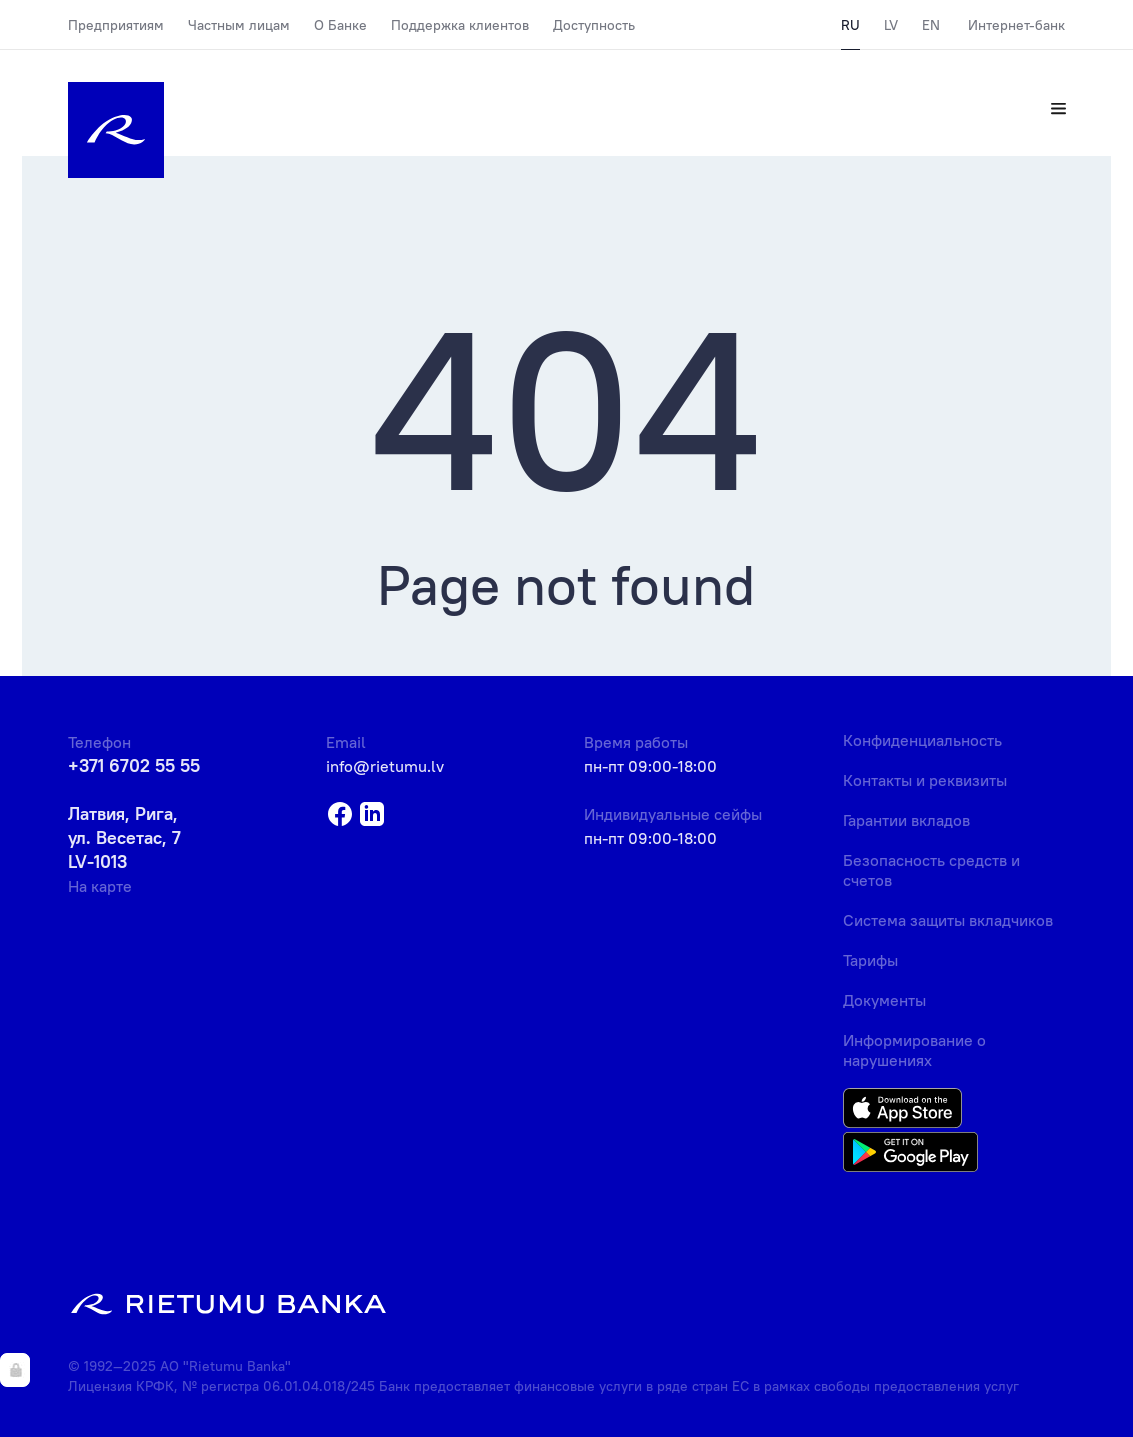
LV (891, 25)
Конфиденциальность (922, 740)
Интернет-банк (1016, 25)
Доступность (594, 25)
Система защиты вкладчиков (948, 920)
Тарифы (870, 960)
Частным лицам (239, 25)
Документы (884, 1000)
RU (850, 25)
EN (931, 25)
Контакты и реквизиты (925, 780)
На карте (100, 886)
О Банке (340, 25)
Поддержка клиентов (460, 25)
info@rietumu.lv (385, 766)
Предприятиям (116, 25)
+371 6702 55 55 (134, 765)
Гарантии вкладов (906, 820)
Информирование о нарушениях (914, 1050)
